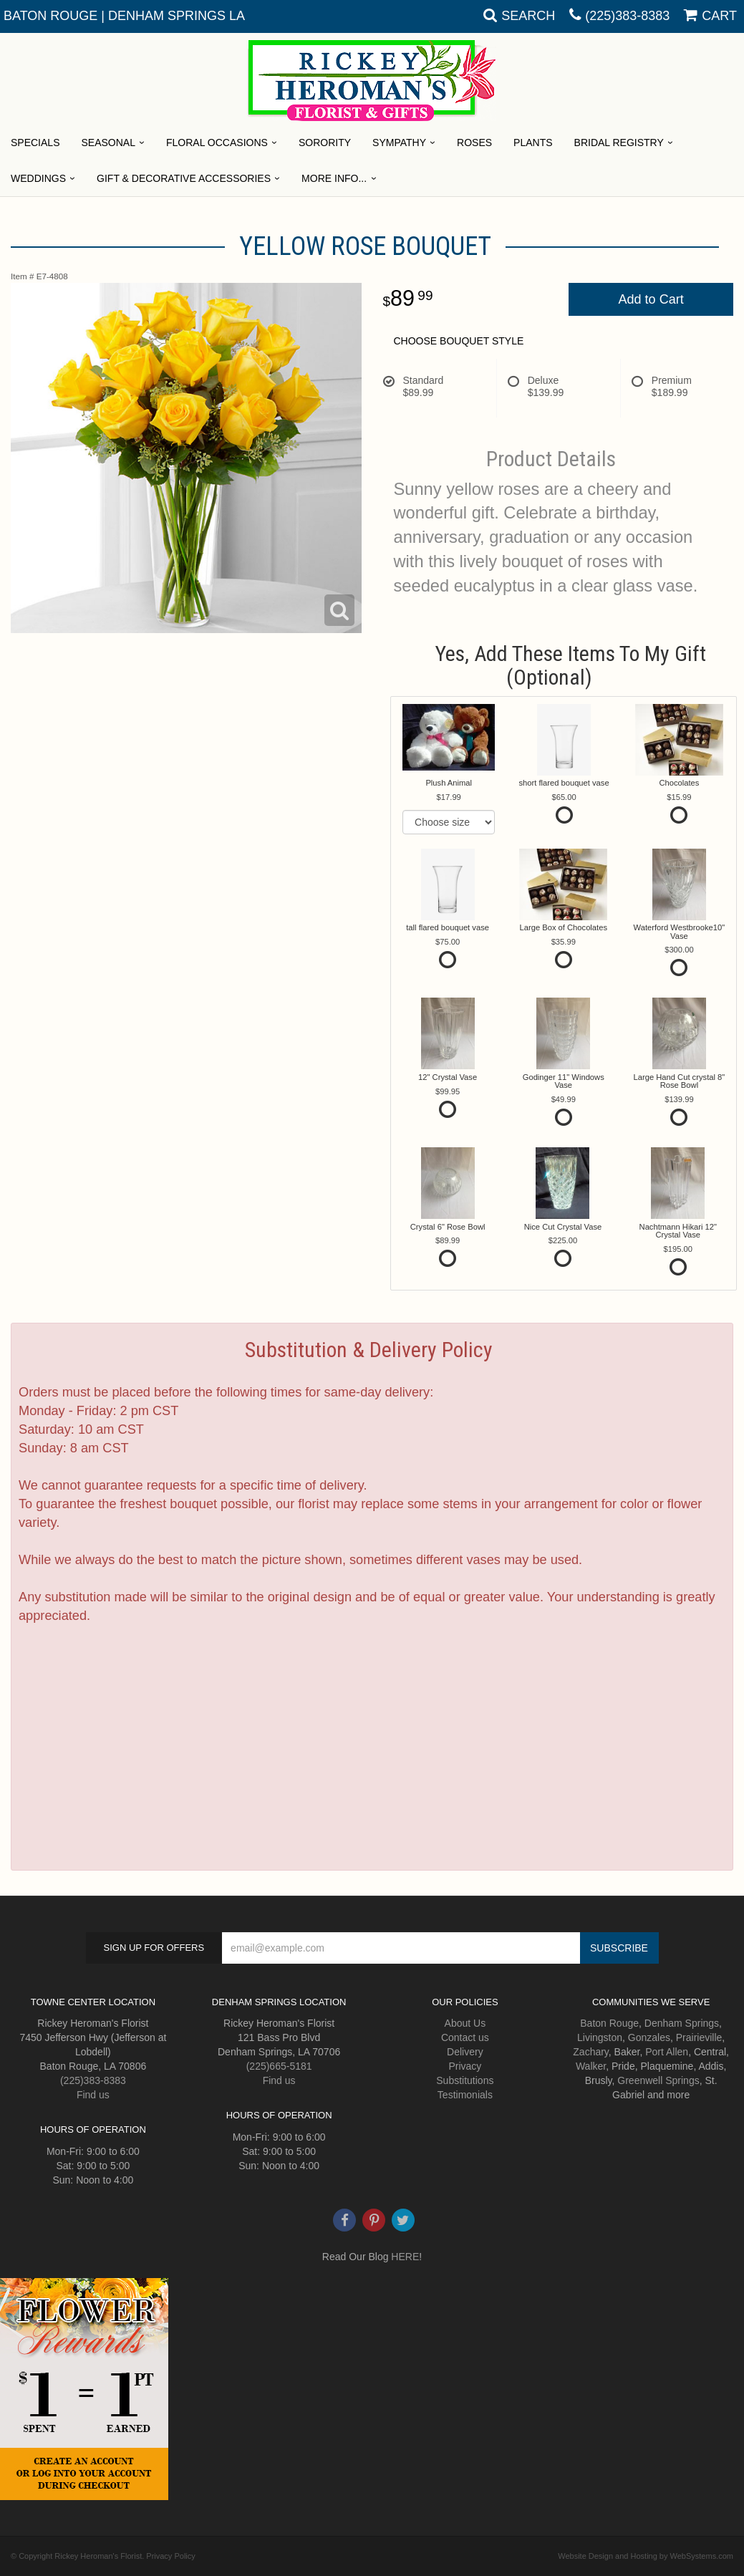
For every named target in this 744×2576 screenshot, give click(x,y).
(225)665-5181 (279, 2066)
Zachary (591, 2052)
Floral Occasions (217, 142)
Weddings (38, 178)
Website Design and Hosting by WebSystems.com (645, 2556)
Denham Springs (681, 2023)
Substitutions (464, 2080)
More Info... (334, 178)
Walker (591, 2066)
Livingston (599, 2037)
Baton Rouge (609, 2023)
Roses (474, 142)
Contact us (465, 2037)
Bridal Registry (619, 142)
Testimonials (465, 2094)
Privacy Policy (170, 2556)
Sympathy (399, 142)
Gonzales (649, 2037)
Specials (35, 142)
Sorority (325, 142)
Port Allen (666, 2052)
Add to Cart (651, 299)
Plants (532, 142)
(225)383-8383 (627, 16)
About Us (465, 2023)
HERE (405, 2256)
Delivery (465, 2052)
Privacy (464, 2066)
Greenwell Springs (658, 2080)
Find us (93, 2094)
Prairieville (699, 2037)
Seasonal (108, 142)
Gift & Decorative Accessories (184, 178)
